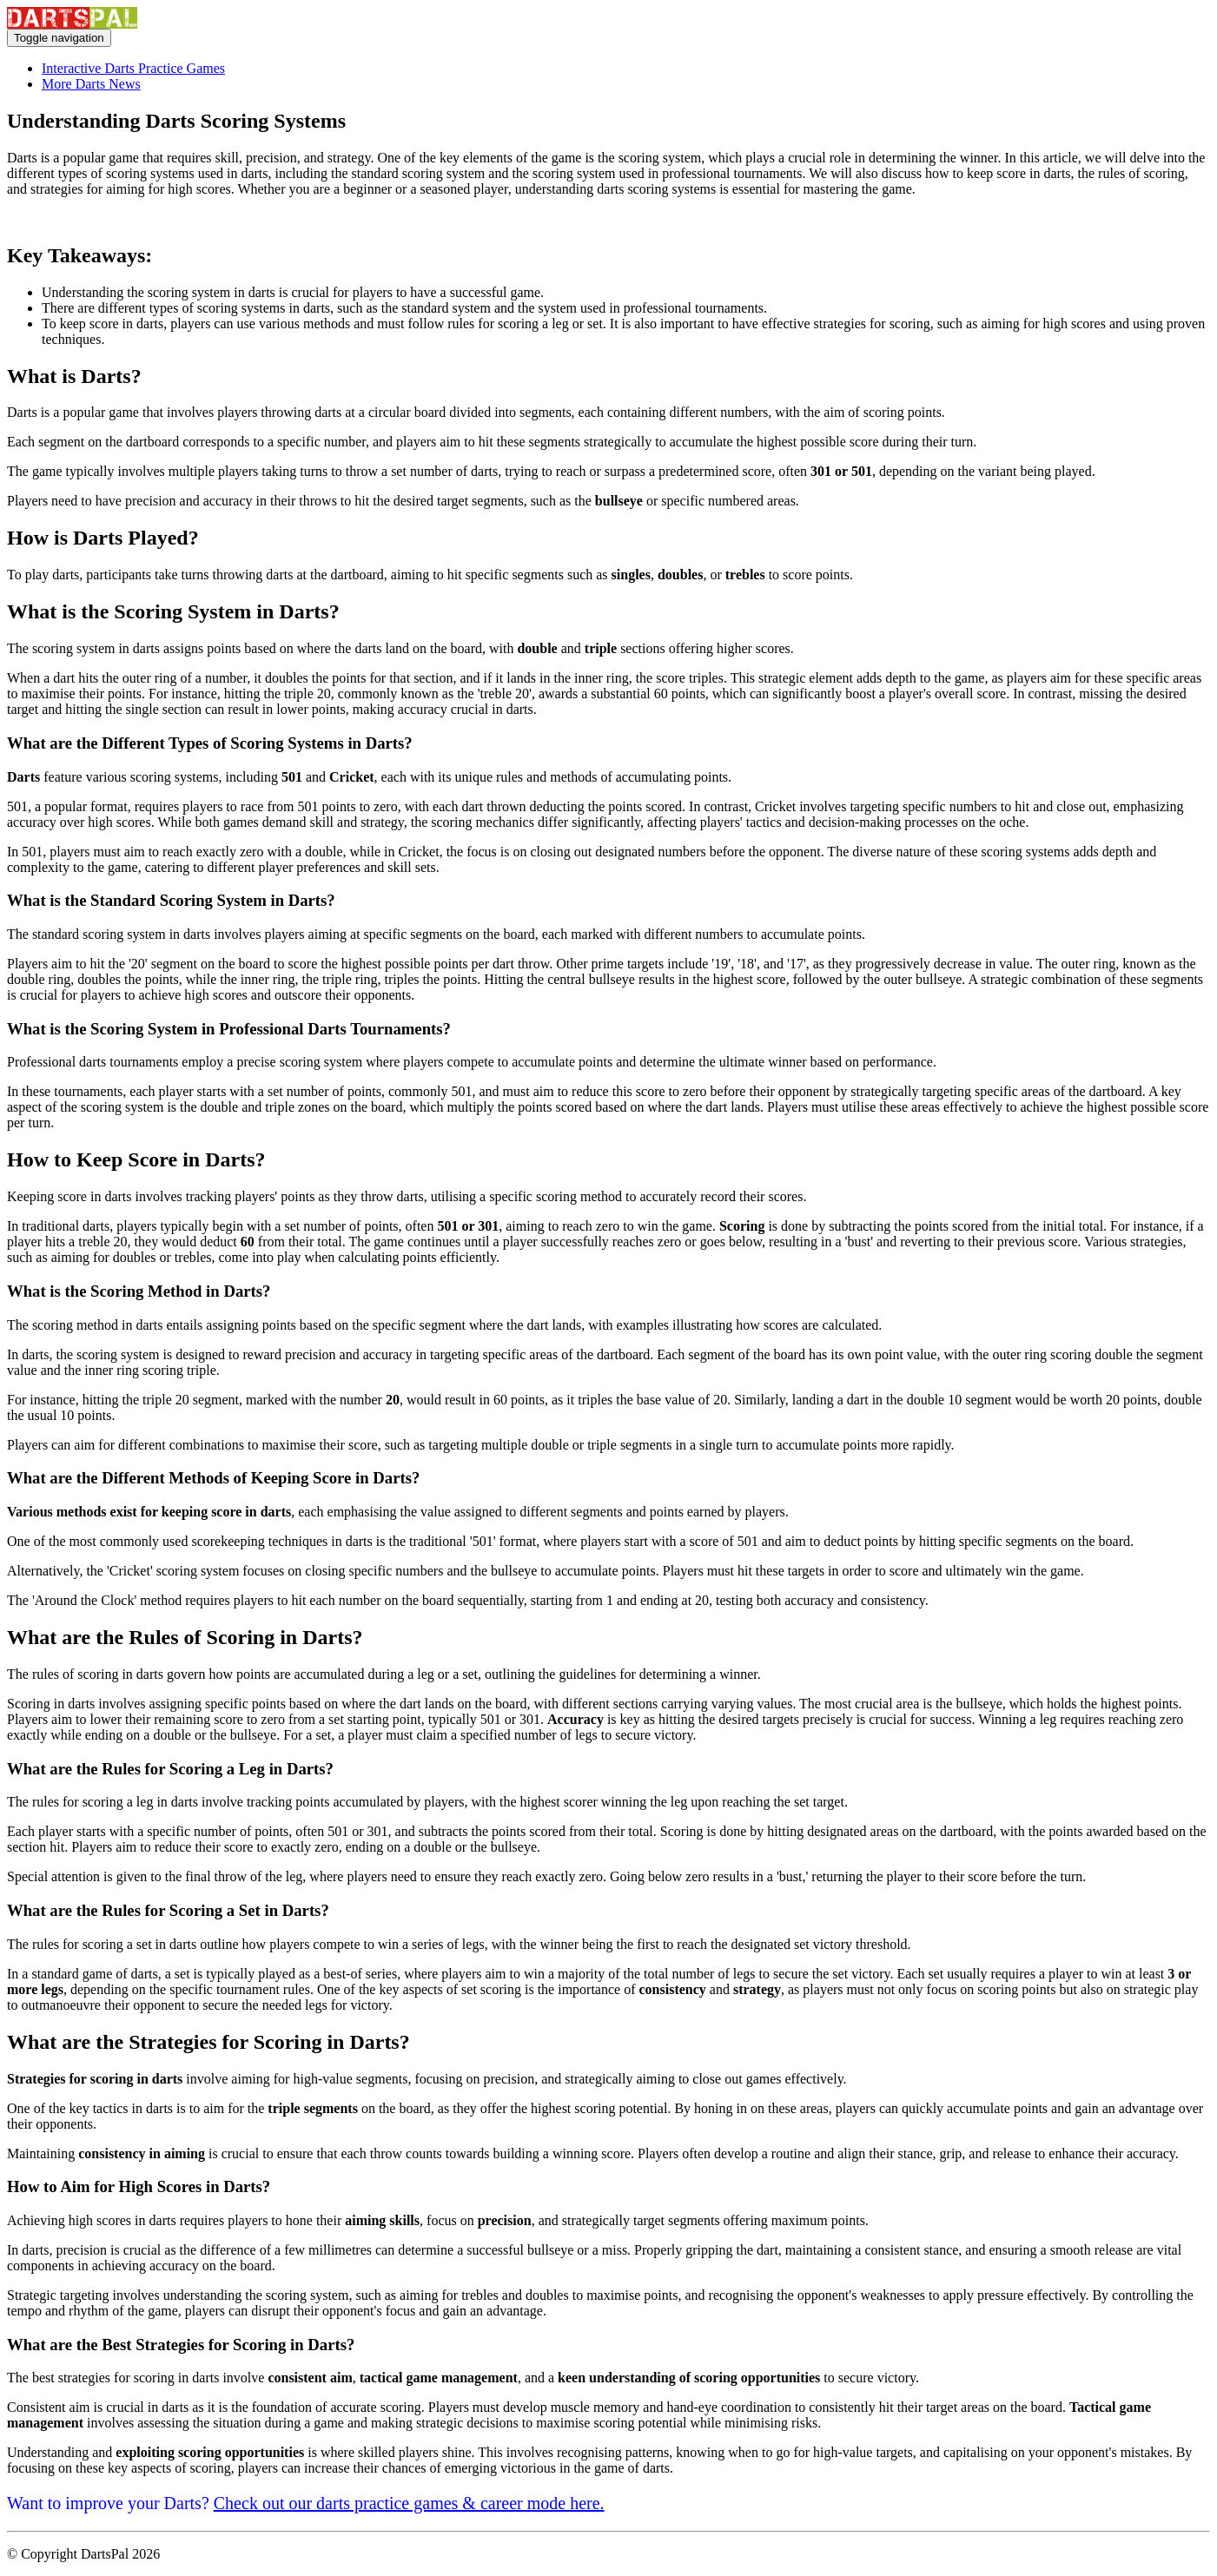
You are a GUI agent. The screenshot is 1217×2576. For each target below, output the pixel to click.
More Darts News (91, 83)
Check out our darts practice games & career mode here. (409, 2503)
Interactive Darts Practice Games (133, 68)
